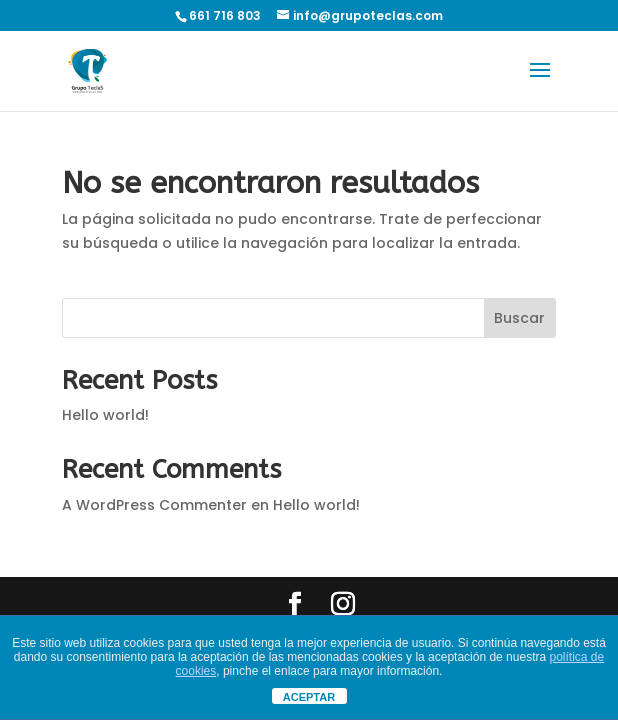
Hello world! (105, 415)
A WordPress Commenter (154, 505)
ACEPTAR (309, 697)
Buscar (519, 318)
